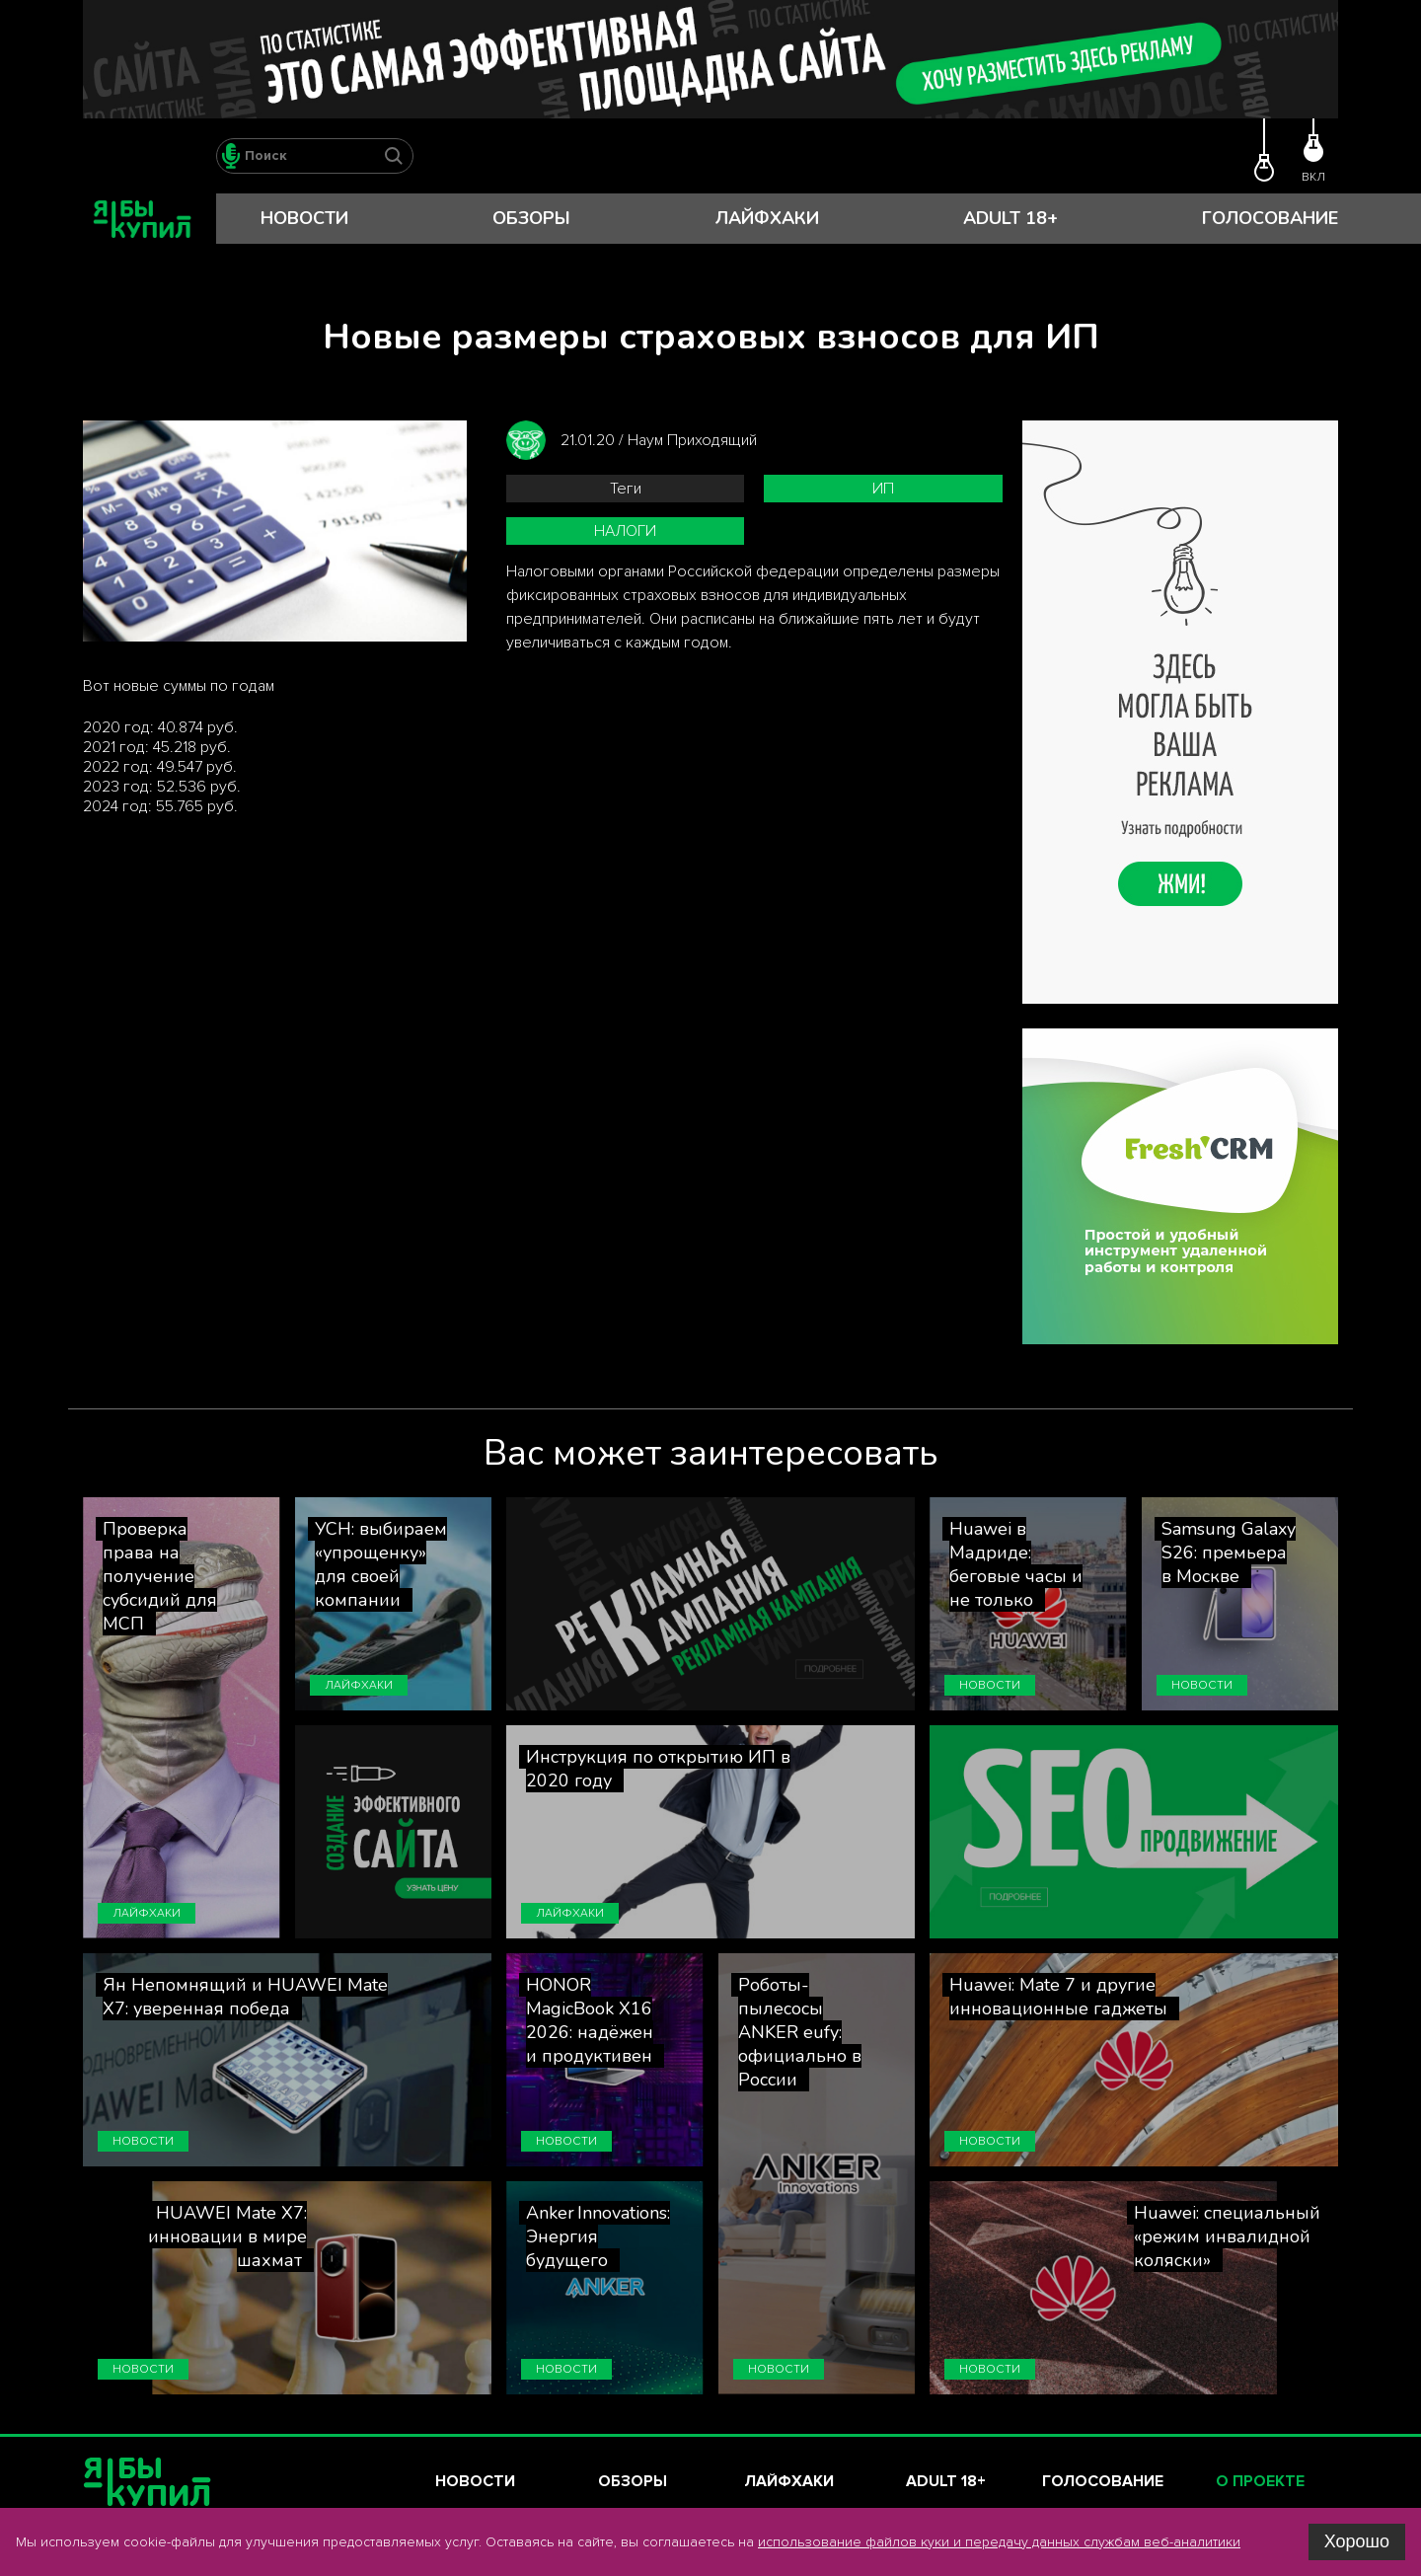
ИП (883, 488)
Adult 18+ (1010, 218)
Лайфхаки (767, 218)
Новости (304, 218)
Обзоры (531, 218)
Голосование (1270, 218)
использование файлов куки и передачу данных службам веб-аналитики (999, 2542)
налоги (625, 531)
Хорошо (1356, 2541)
